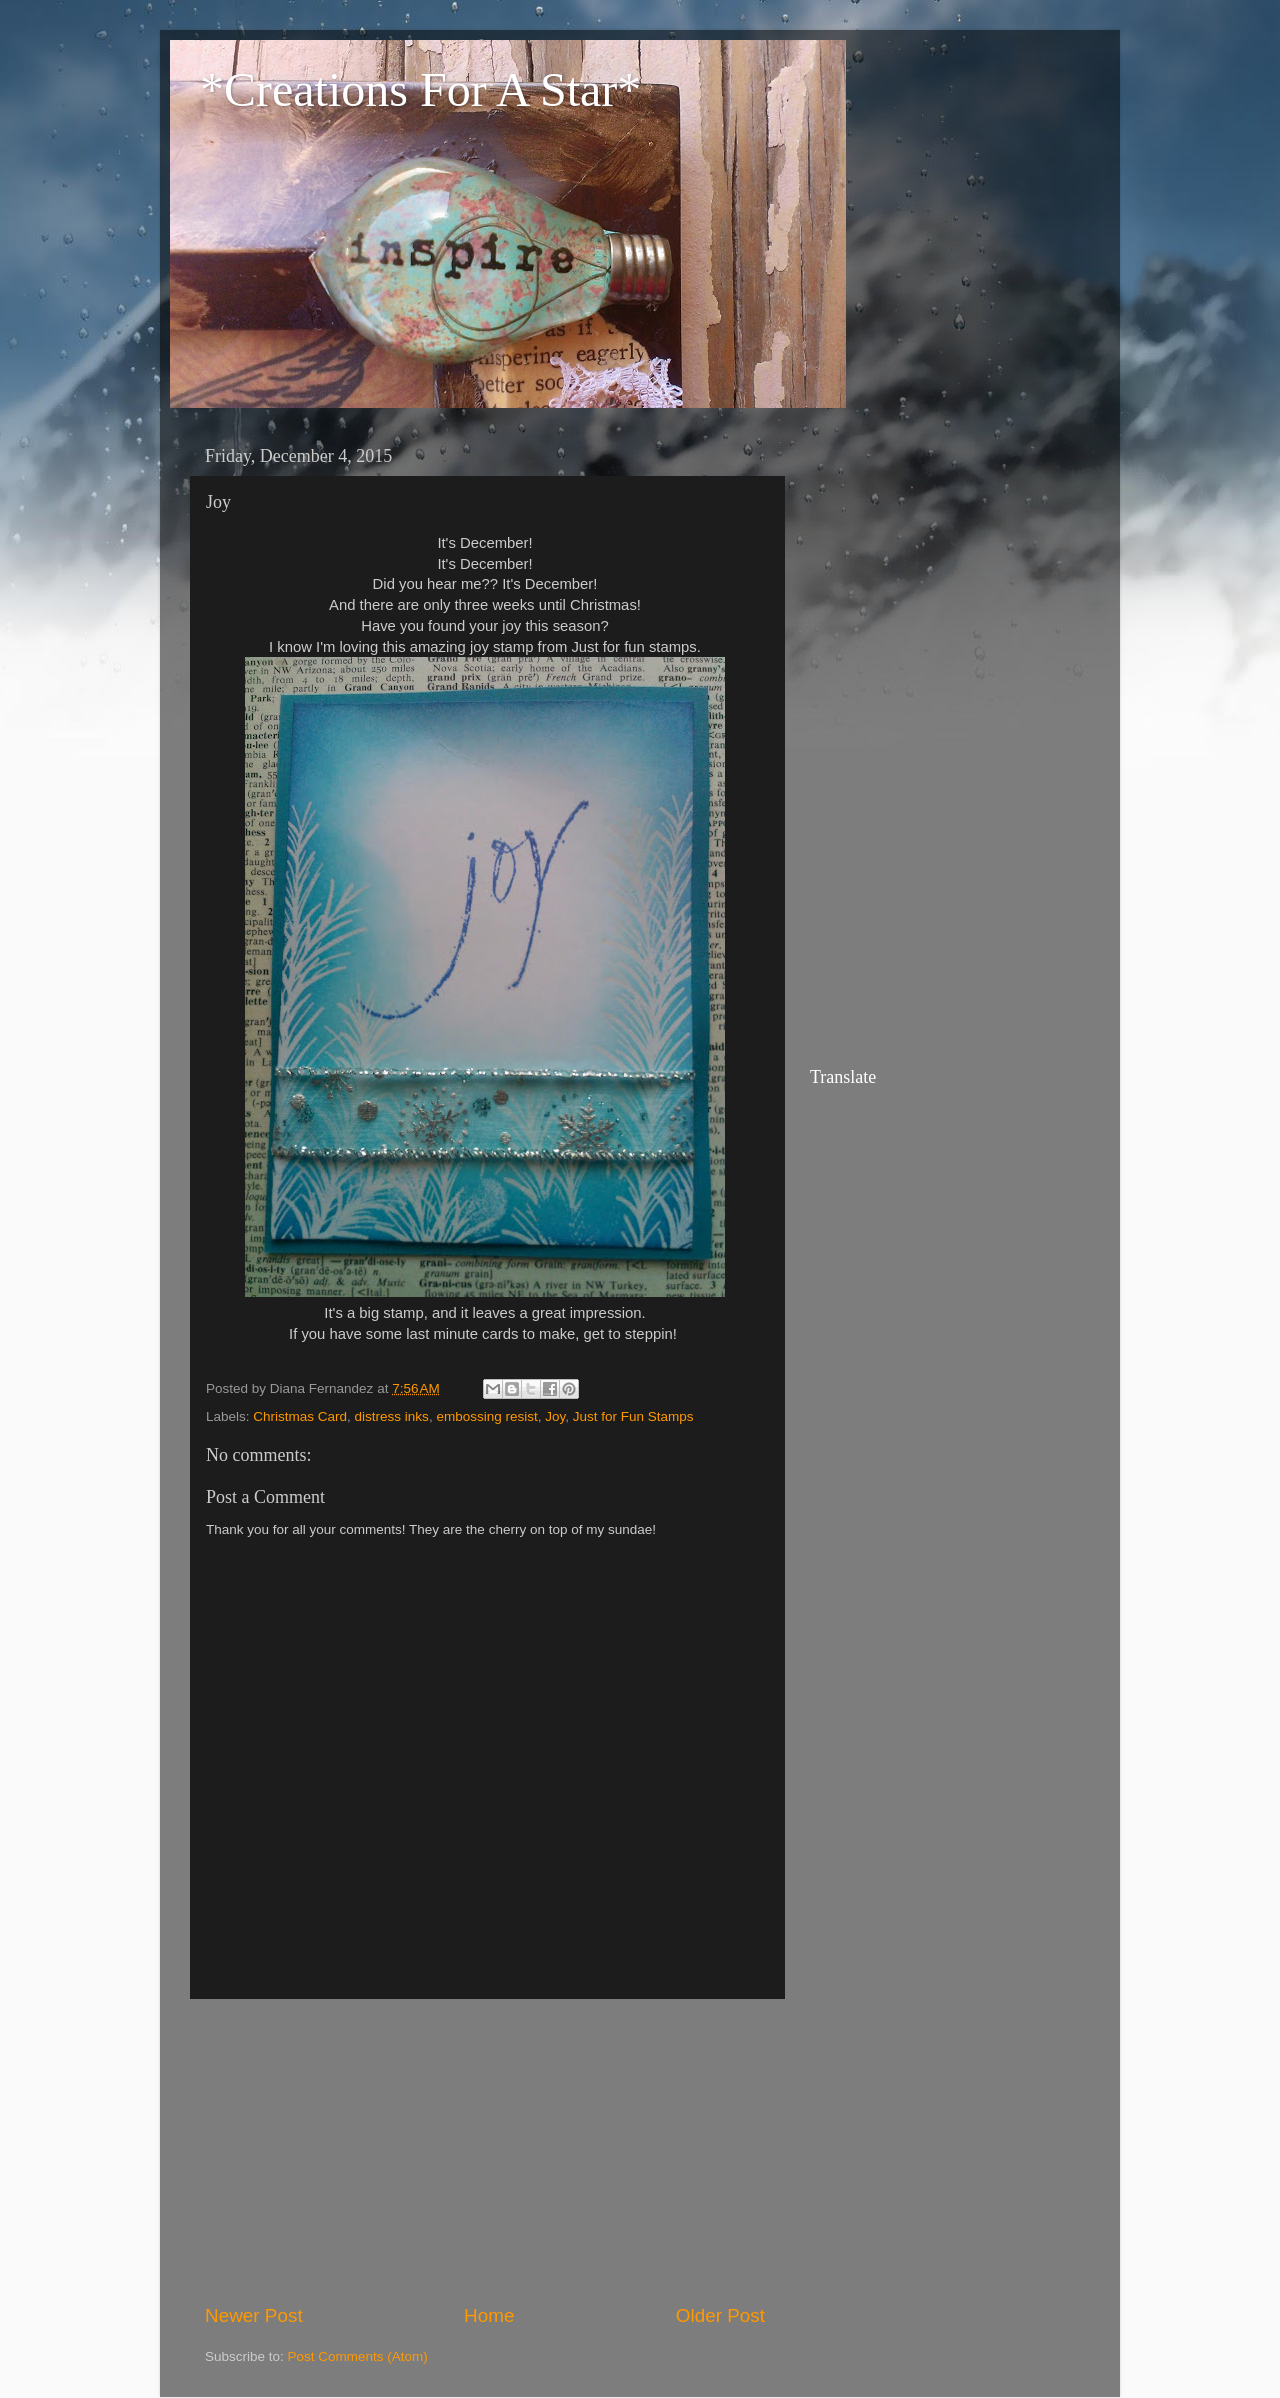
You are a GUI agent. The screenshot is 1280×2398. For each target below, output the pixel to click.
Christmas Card (300, 1416)
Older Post (720, 2315)
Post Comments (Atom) (358, 2356)
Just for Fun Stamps (633, 1416)
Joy (555, 1416)
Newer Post (254, 2315)
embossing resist (486, 1416)
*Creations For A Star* (420, 89)
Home (489, 2315)
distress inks (392, 1416)
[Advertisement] (485, 2151)
